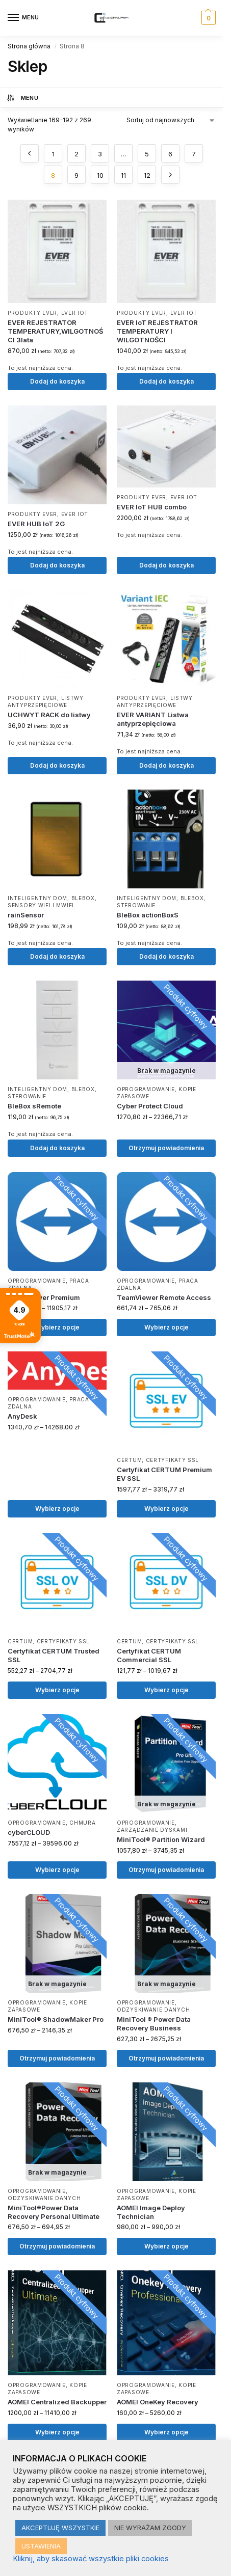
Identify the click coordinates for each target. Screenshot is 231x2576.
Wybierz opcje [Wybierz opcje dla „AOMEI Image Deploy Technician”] (166, 2246)
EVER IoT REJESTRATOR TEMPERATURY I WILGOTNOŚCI (157, 331)
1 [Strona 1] (53, 154)
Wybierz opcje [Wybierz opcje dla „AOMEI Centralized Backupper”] (57, 2432)
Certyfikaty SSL (172, 1460)
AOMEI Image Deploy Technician (151, 2212)
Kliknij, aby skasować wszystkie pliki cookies (91, 2558)
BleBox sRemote (34, 1106)
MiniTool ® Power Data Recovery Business (154, 2023)
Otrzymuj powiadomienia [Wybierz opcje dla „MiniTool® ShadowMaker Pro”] (57, 2058)
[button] (207, 18)
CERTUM (129, 1460)
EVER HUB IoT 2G (36, 524)
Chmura (82, 1823)
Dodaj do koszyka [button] (57, 381)
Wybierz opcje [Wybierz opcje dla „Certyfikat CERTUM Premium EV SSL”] (166, 1508)
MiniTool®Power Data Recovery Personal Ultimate (53, 2212)
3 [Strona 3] (100, 154)
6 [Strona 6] (170, 154)
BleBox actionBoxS (147, 915)
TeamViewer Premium (44, 1297)
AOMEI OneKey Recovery (157, 2402)
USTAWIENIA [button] (41, 2546)
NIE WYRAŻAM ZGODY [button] (150, 2528)
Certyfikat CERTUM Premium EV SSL (164, 1474)
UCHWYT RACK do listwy (49, 715)
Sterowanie (136, 905)
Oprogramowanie (146, 1089)
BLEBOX (83, 898)
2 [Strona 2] (76, 154)
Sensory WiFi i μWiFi (41, 905)
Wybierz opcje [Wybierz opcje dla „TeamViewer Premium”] (57, 1327)
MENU (22, 97)
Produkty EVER (32, 313)
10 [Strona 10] (100, 175)
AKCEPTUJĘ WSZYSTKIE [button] (60, 2528)
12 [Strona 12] (147, 175)
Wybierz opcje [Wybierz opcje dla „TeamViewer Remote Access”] (166, 1327)
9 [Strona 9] (76, 175)
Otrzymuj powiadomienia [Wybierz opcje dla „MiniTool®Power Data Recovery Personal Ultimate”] (57, 2246)
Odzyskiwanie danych (153, 2009)
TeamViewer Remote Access (164, 1297)
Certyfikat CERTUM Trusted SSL (53, 1655)
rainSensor (26, 915)
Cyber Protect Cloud (150, 1106)
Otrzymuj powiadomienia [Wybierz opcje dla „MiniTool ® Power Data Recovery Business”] (166, 2058)
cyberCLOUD (29, 1832)
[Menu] (23, 17)
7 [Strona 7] (194, 154)
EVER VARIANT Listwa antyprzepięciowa (153, 719)
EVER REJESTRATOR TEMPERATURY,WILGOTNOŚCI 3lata (55, 331)
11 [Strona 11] (123, 175)
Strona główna (29, 46)
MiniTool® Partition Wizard (161, 1839)
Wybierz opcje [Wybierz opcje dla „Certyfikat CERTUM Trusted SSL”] (57, 1690)
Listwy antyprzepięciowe (46, 701)
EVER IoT (75, 313)
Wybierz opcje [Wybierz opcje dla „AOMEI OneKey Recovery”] (166, 2432)
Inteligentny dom (37, 898)
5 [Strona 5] (147, 154)
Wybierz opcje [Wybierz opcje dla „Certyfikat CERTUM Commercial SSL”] (166, 1690)
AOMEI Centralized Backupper (57, 2402)
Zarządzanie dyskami (152, 1830)
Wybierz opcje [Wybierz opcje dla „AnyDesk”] (57, 1508)
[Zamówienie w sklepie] (171, 120)
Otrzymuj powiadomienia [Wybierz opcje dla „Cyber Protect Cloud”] (166, 1148)
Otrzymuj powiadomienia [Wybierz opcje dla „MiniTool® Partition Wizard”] (166, 1870)
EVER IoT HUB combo (152, 507)
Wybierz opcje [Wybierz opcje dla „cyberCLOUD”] (57, 1870)
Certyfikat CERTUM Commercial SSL (149, 1655)
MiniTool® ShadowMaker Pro (56, 2019)
